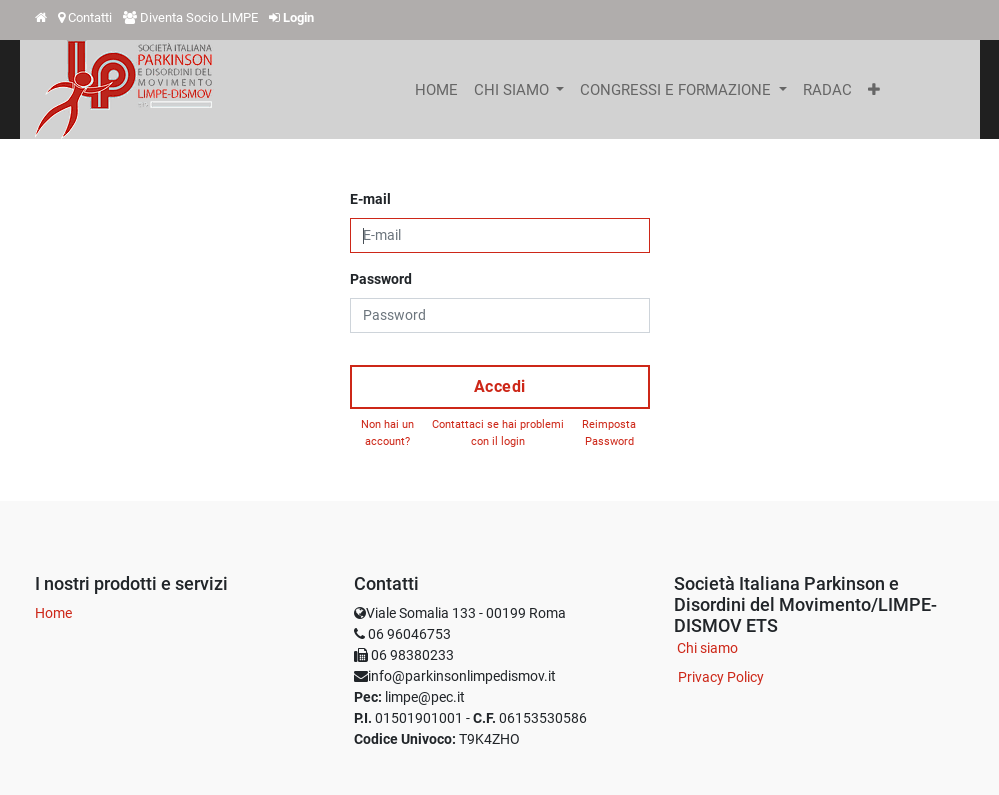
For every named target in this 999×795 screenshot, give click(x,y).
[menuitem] (436, 90)
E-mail (370, 199)
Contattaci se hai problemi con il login (498, 433)
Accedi (500, 386)
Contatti (90, 17)
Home (53, 613)
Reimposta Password (609, 433)
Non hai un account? (387, 433)
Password (381, 279)
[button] (874, 90)
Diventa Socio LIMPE (199, 17)
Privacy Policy (721, 677)
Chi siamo (707, 648)
